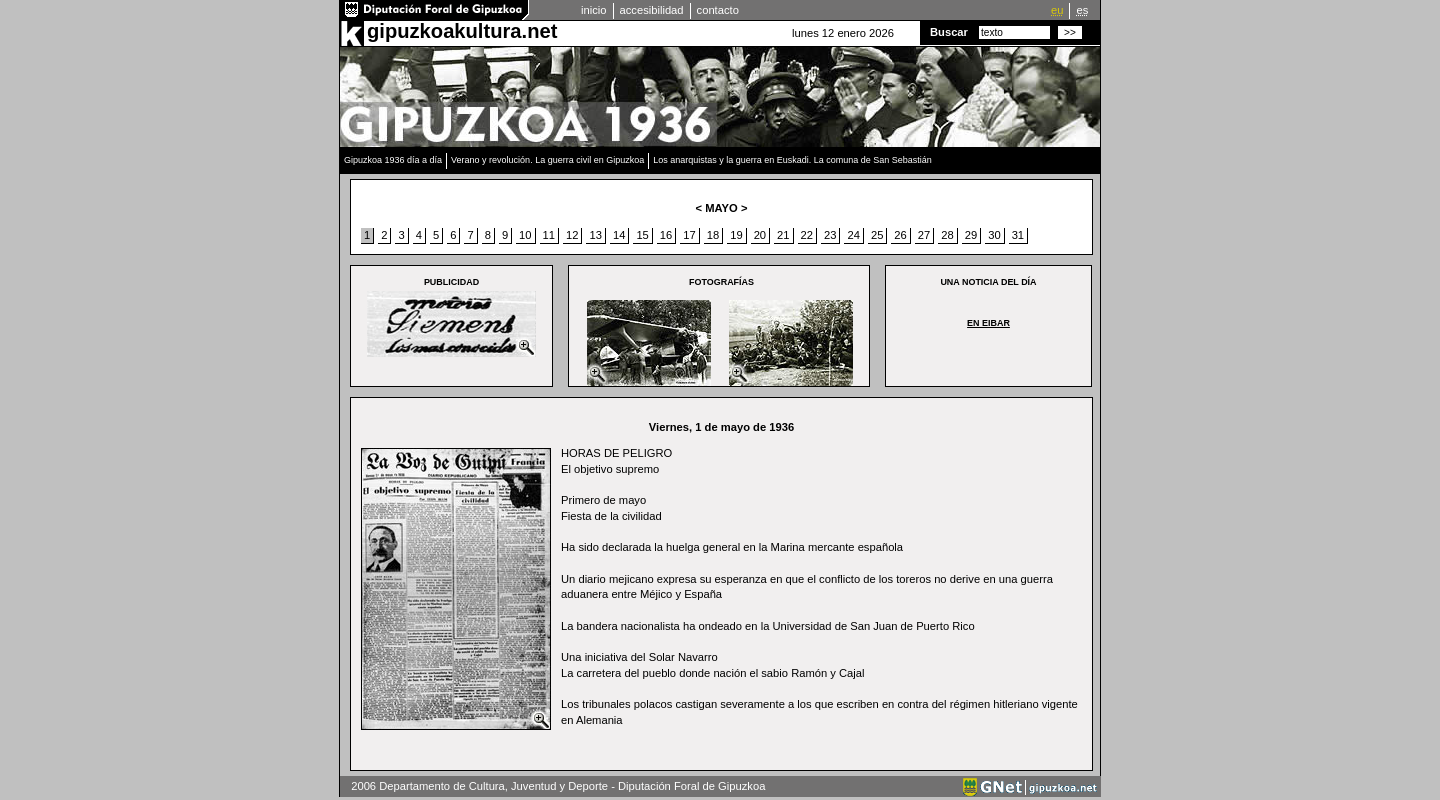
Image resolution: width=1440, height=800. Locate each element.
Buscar (949, 32)
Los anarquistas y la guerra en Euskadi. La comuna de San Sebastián (792, 160)
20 (760, 235)
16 (666, 235)
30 (994, 235)
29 (971, 235)
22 (807, 235)
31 (1018, 235)
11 (549, 235)
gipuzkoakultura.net (462, 31)
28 (947, 235)
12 (572, 235)
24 (853, 235)
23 (830, 235)
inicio (594, 10)
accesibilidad (652, 10)
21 (783, 235)
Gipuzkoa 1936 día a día (393, 160)
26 (900, 235)
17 (689, 235)
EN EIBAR (988, 323)
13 (595, 235)
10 (525, 235)
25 (877, 235)
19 (736, 235)
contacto (718, 10)
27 (924, 235)
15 (642, 235)
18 (713, 235)
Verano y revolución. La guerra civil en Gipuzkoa (547, 160)
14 (619, 235)
